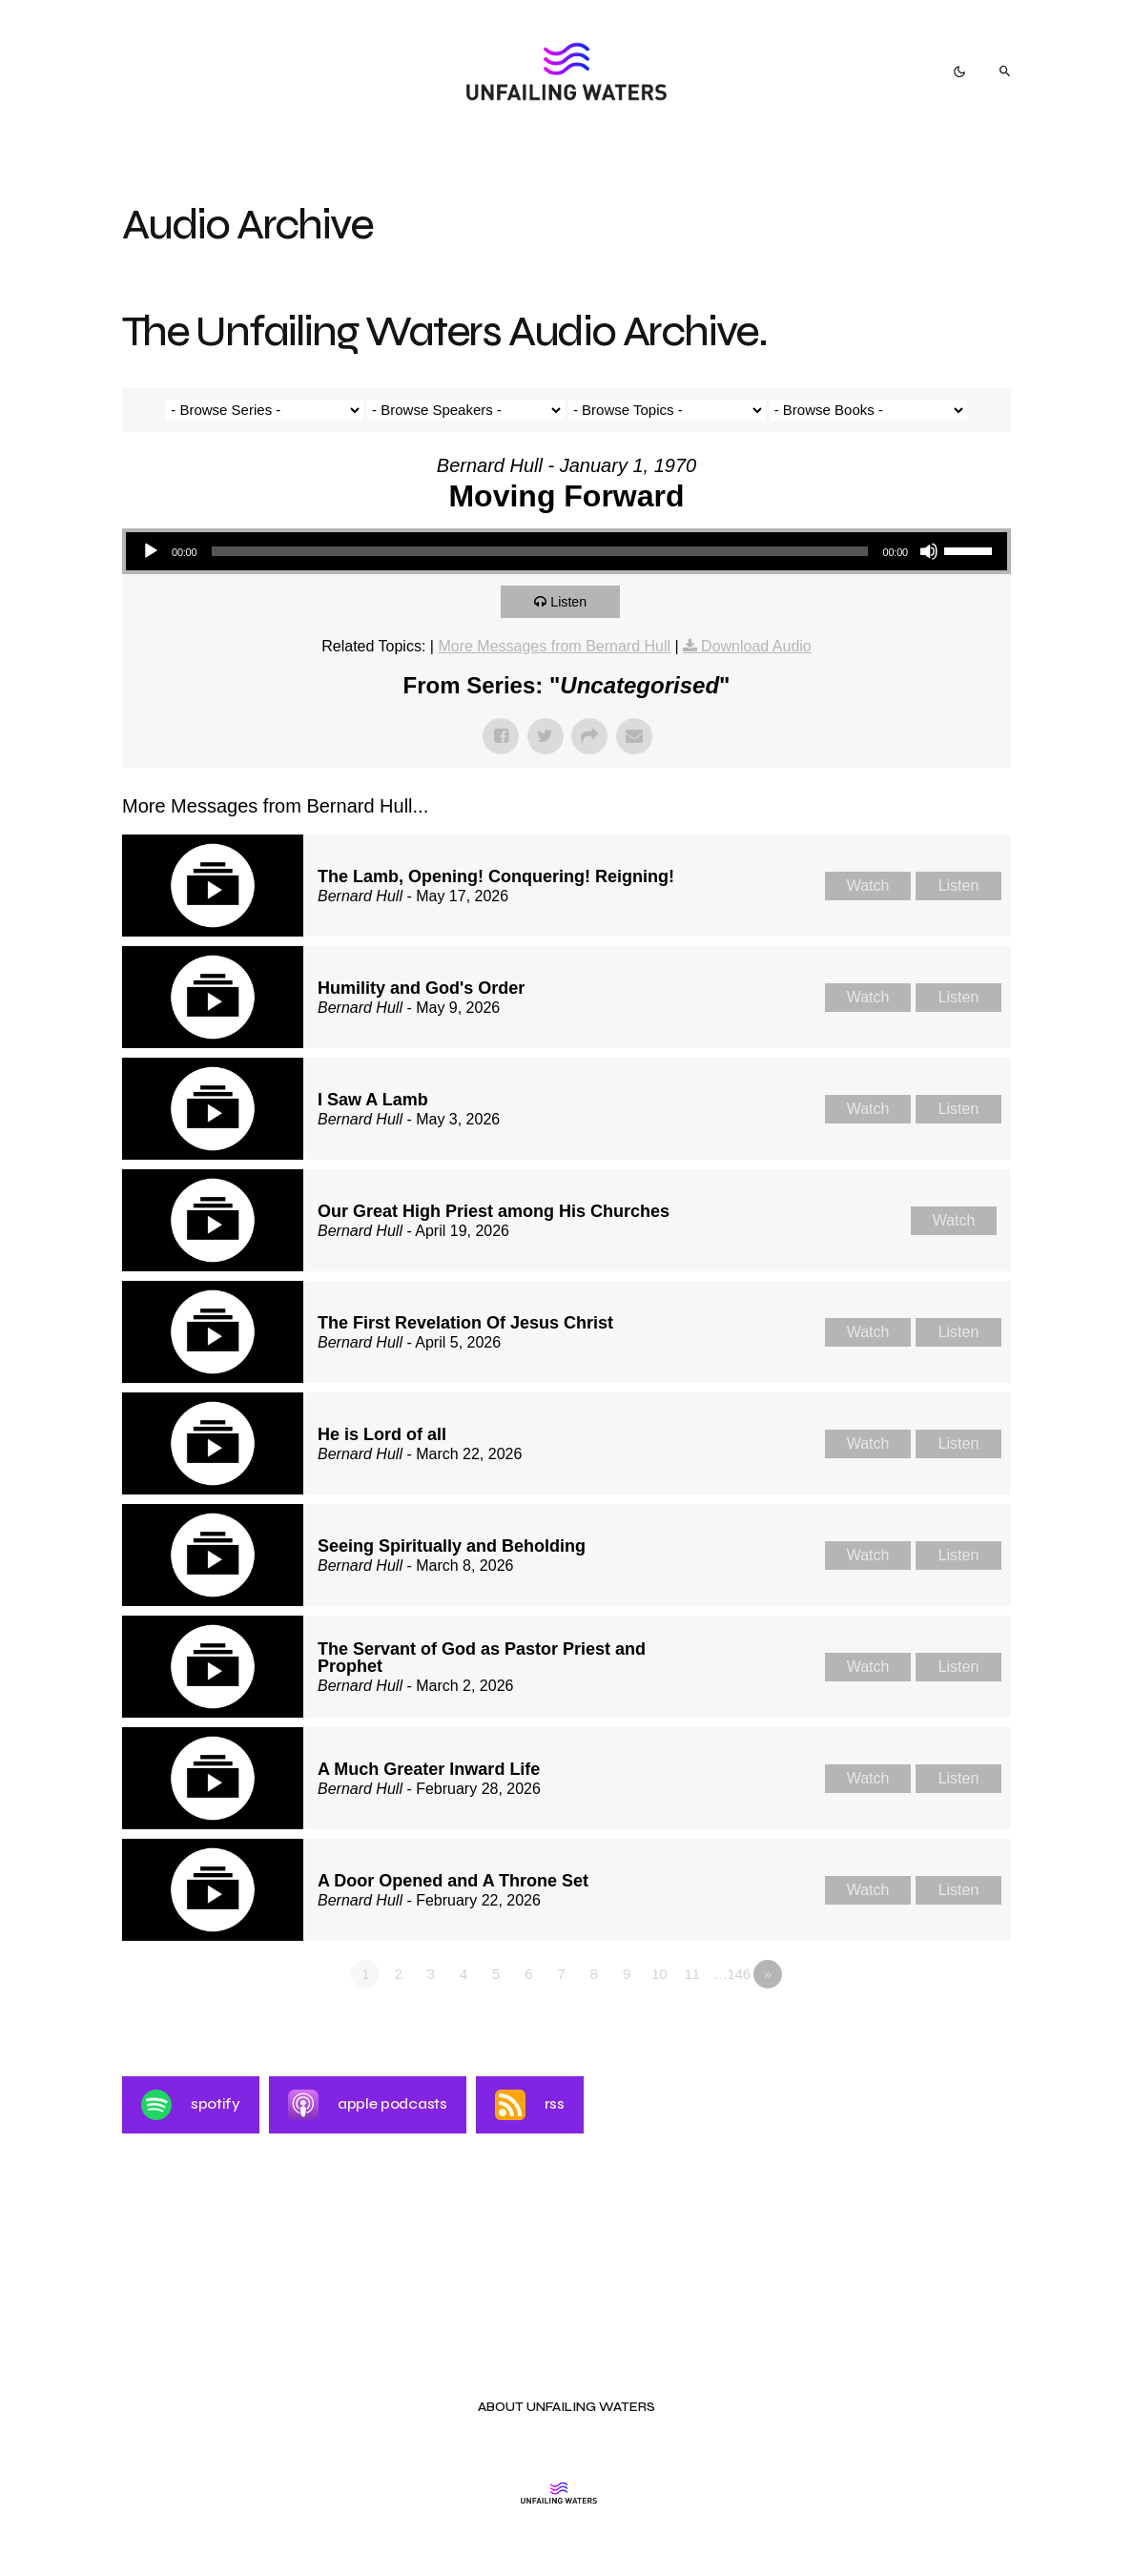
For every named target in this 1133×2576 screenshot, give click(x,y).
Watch (868, 885)
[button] (959, 71)
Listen (573, 601)
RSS (530, 2105)
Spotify (190, 2105)
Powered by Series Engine (940, 2027)
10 (659, 1974)
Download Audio (756, 646)
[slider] (539, 551)
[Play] (150, 551)
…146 (732, 1974)
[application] (566, 551)
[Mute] (928, 551)
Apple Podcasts (367, 2105)
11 (691, 1974)
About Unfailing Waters (566, 2407)
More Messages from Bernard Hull (554, 646)
